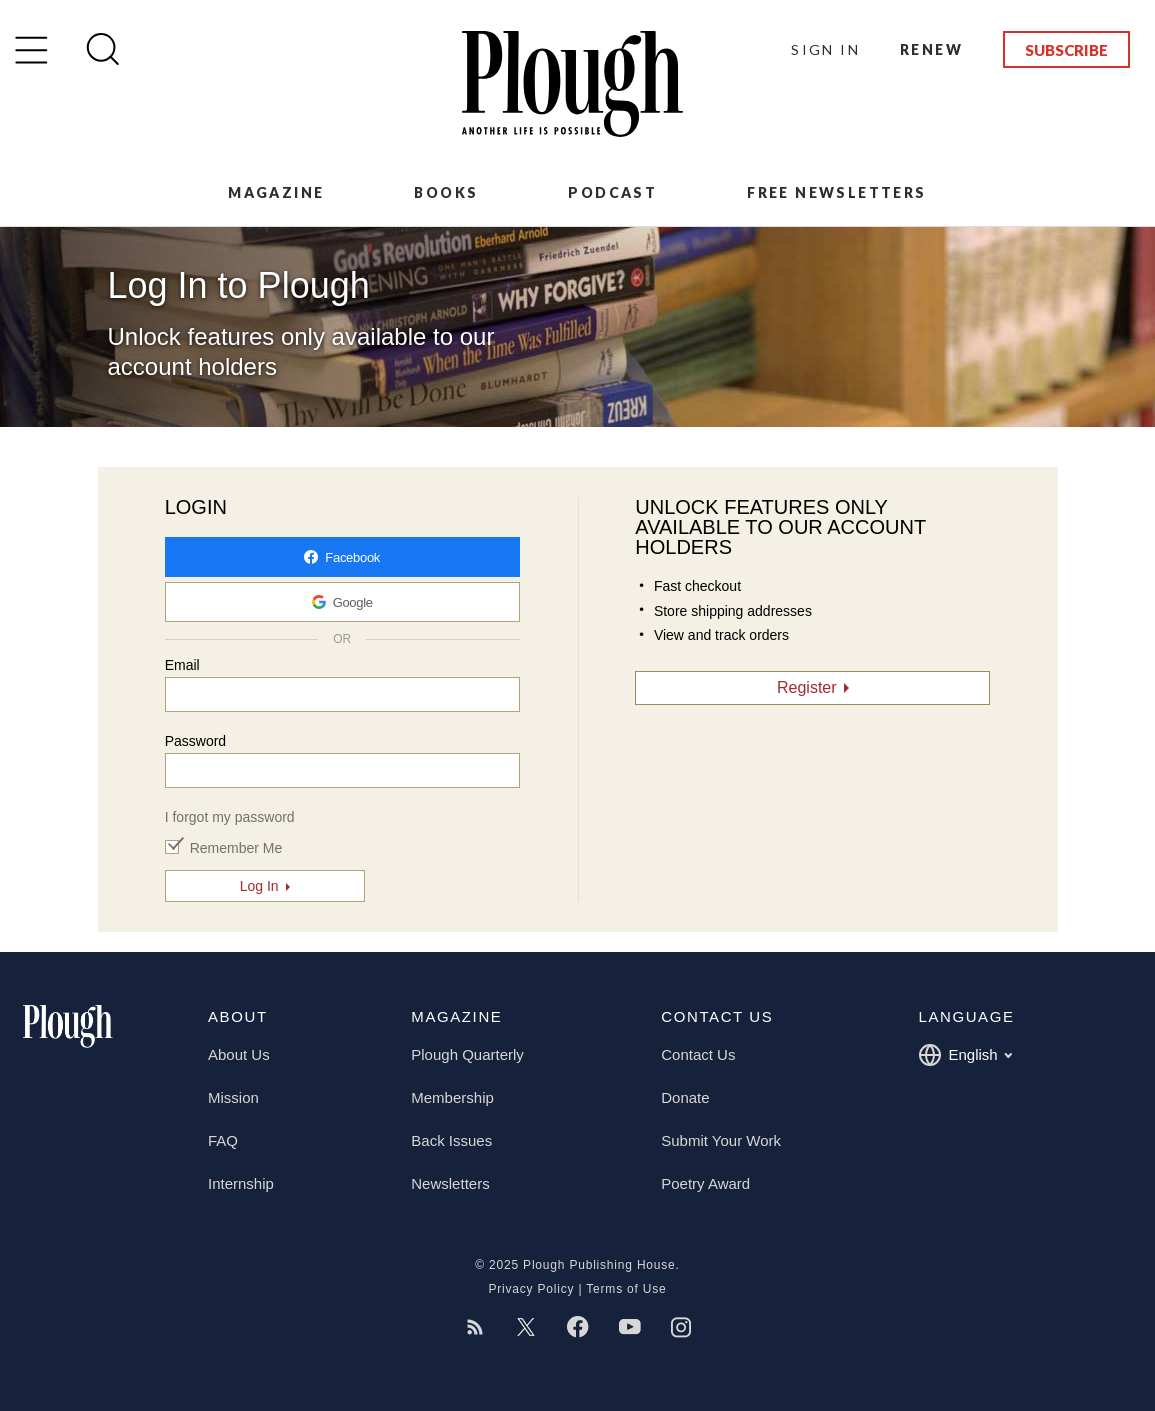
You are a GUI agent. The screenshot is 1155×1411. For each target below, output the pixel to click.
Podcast (612, 192)
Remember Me (236, 848)
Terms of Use (626, 1289)
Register (807, 687)
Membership (452, 1097)
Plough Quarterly (467, 1054)
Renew (931, 49)
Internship (241, 1183)
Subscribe (1066, 50)
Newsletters (450, 1183)
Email (182, 665)
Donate (685, 1097)
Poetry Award (705, 1183)
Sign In (825, 49)
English (964, 1055)
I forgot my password (230, 817)
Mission (233, 1097)
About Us (239, 1054)
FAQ (223, 1140)
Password (195, 741)
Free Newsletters (836, 192)
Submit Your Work (721, 1140)
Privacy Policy (531, 1289)
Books (446, 192)
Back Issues (451, 1140)
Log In (259, 886)
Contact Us (698, 1054)
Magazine (276, 192)
